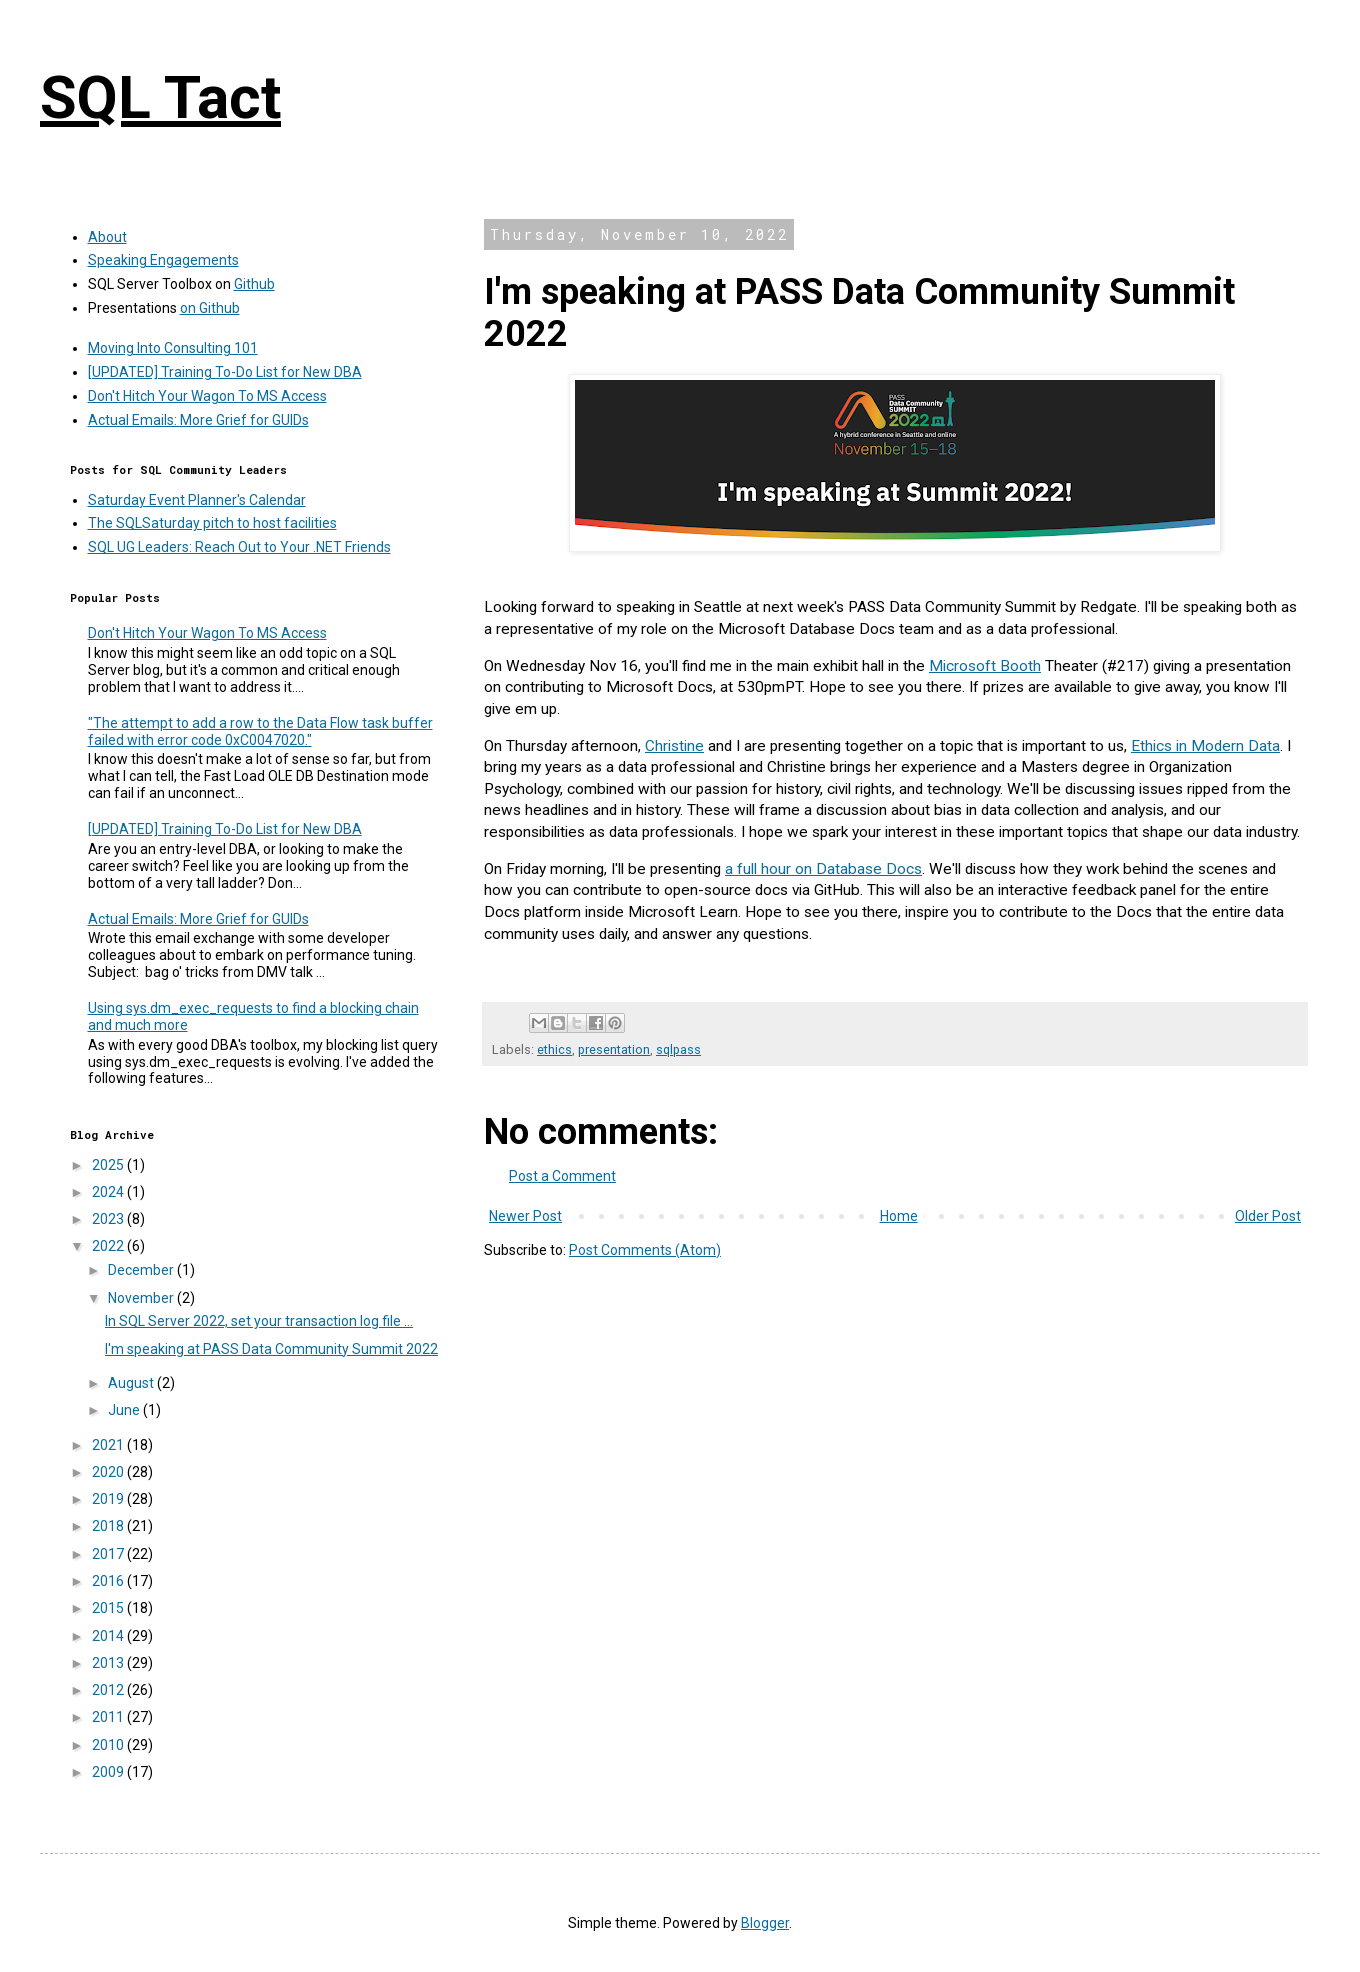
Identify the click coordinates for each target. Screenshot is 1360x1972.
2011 (109, 1717)
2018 (109, 1526)
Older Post (1268, 1216)
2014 (109, 1636)
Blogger (765, 1923)
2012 (109, 1690)
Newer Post (525, 1216)
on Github (210, 308)
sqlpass (678, 1049)
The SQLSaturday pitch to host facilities (212, 523)
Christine (674, 746)
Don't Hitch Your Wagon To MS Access (207, 396)
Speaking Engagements (163, 260)
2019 (109, 1499)
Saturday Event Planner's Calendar (197, 500)
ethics (554, 1049)
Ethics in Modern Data (1205, 746)
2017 (109, 1554)
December (142, 1270)
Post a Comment (562, 1176)
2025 (109, 1165)
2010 (109, 1745)
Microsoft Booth (985, 666)
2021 (109, 1445)
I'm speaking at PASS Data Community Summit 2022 (271, 1349)
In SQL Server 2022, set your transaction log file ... (259, 1321)
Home (899, 1216)
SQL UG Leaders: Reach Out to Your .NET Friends (239, 547)
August (132, 1383)
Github (254, 284)
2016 (109, 1581)
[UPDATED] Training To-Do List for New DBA (225, 372)
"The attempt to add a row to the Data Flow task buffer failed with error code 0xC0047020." (260, 731)
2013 (109, 1663)
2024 (109, 1192)
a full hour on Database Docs (823, 869)
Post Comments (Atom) (645, 1250)
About (107, 237)
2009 (109, 1772)
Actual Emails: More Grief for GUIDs (198, 420)
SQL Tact (160, 97)
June (125, 1410)
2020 (109, 1472)
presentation (614, 1049)
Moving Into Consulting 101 (173, 348)
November (142, 1298)
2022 (109, 1246)
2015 (109, 1608)
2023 (109, 1219)
